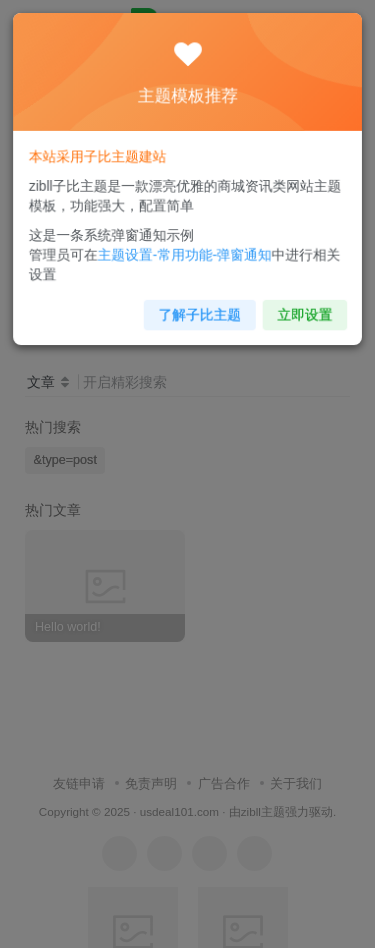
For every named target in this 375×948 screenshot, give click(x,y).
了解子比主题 (199, 308)
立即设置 (299, 308)
